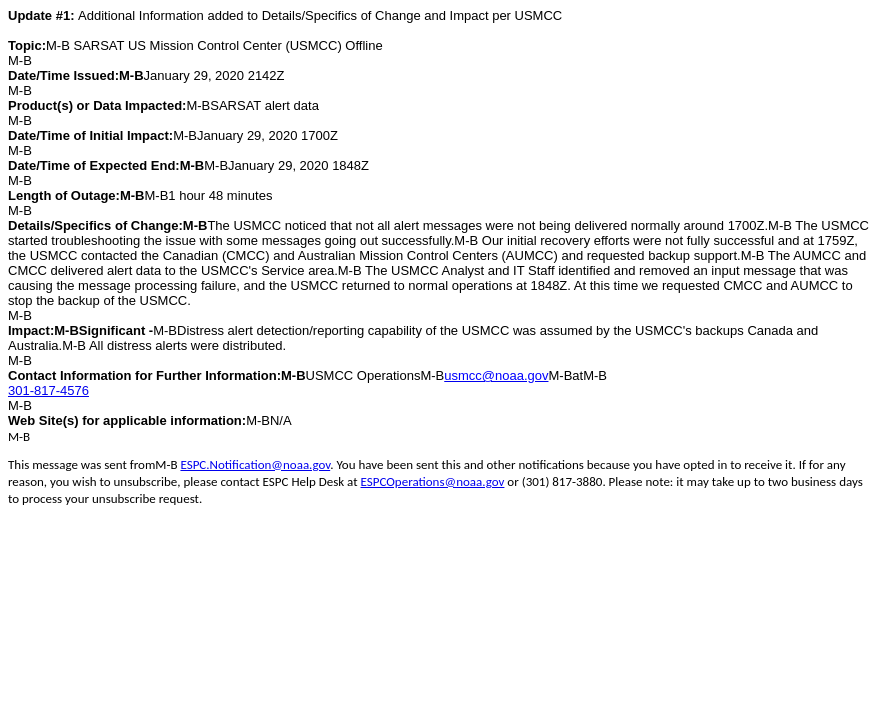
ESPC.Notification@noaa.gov (255, 464)
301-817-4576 (48, 390)
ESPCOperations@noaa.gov (433, 481)
